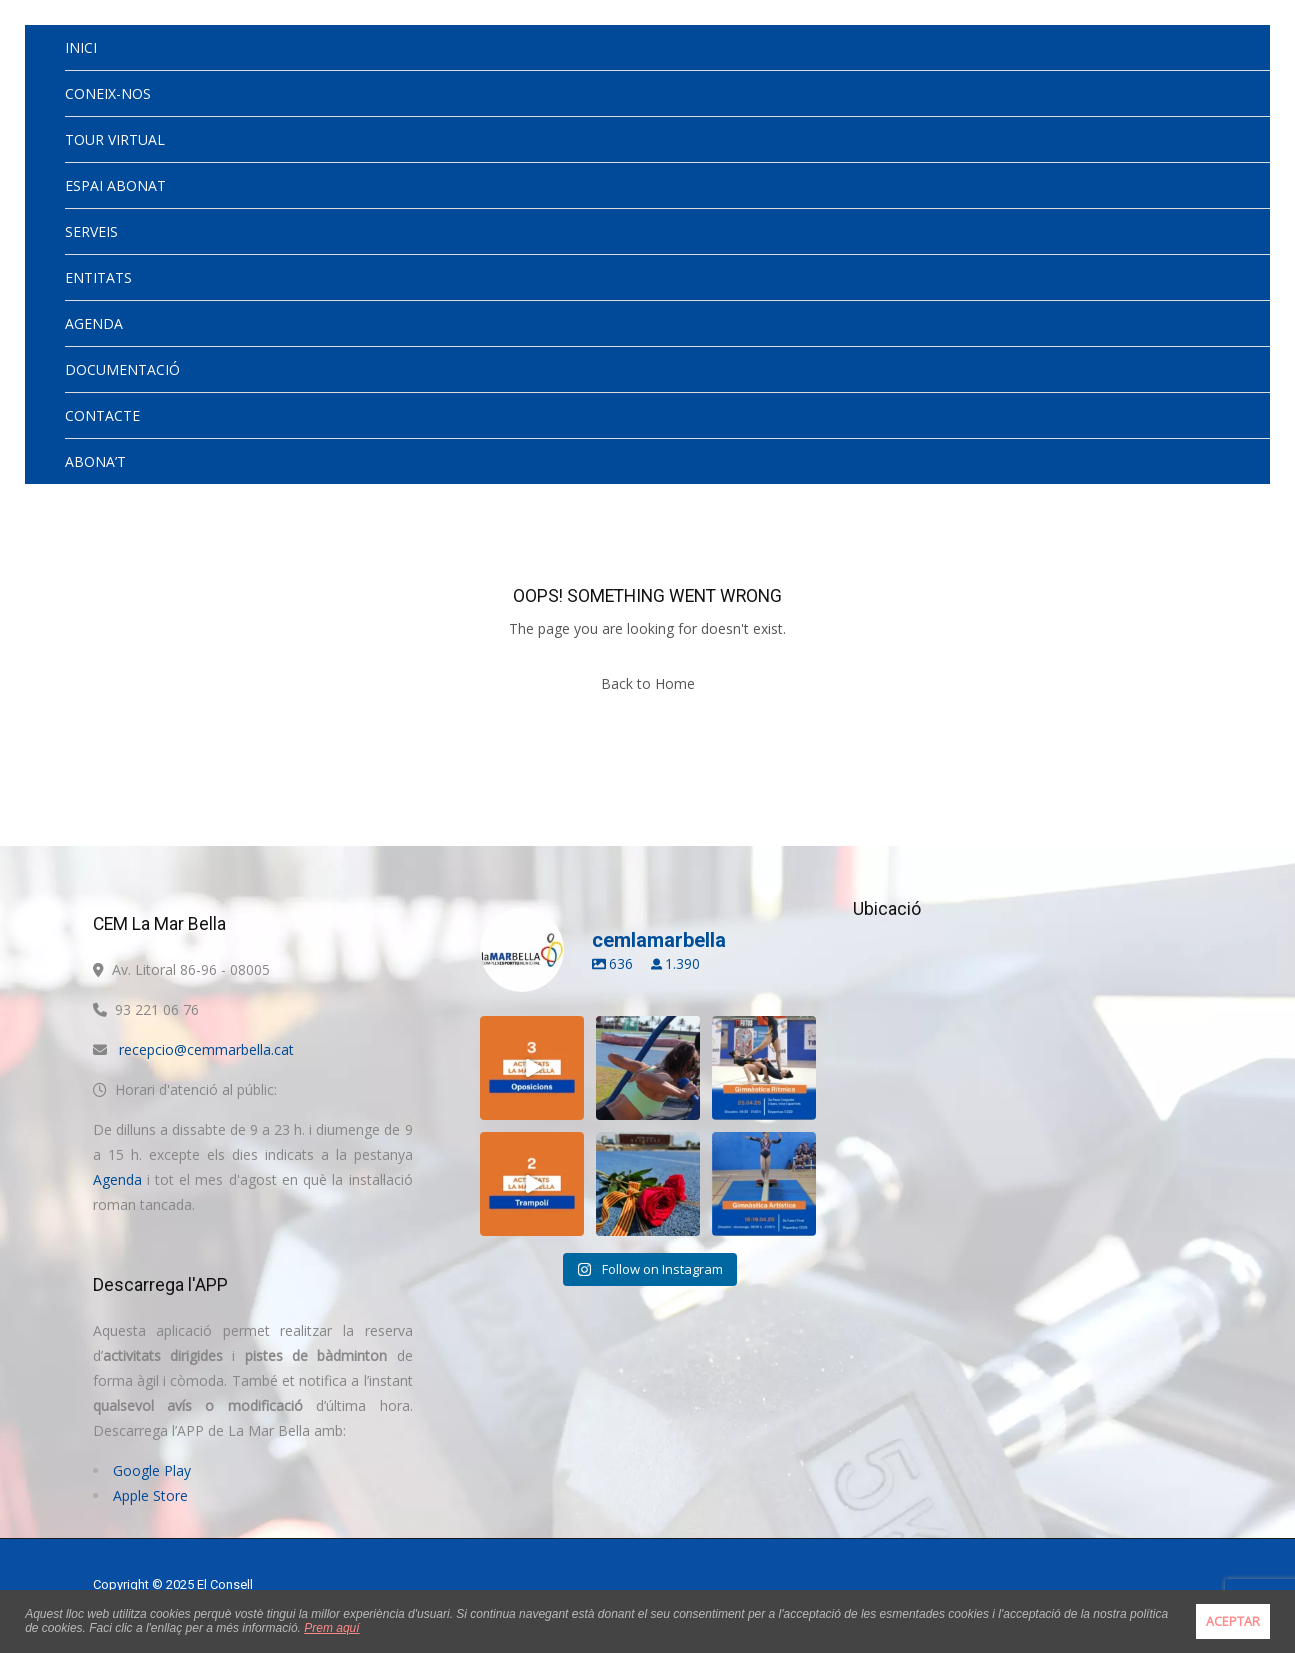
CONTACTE (102, 415)
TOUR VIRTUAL (115, 139)
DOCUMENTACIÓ (122, 369)
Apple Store (150, 1495)
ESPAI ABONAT (115, 185)
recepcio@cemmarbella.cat (206, 1049)
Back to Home (648, 683)
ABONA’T (95, 461)
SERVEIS (91, 231)
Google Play (152, 1470)
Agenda (117, 1179)
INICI (81, 47)
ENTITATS (98, 277)
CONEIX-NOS (108, 93)
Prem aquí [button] (331, 1628)
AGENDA (94, 323)
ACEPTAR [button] (1233, 1621)
